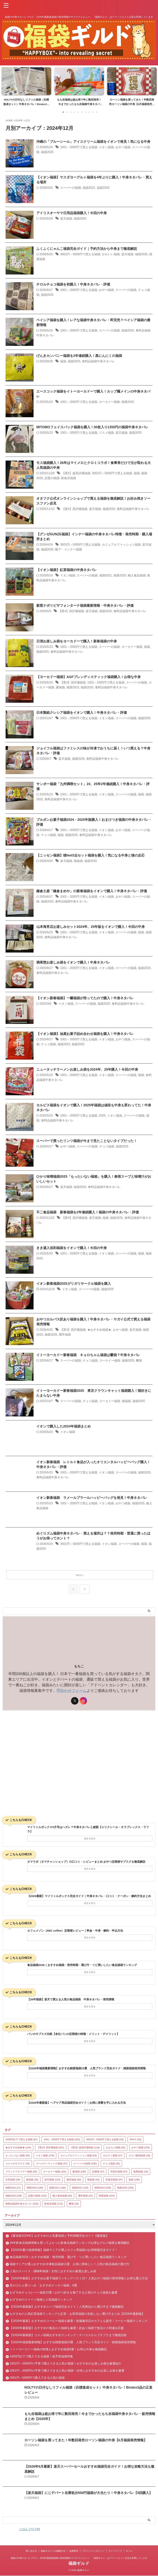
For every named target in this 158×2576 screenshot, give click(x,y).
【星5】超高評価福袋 (76, 473)
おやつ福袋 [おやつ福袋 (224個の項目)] (140, 2147)
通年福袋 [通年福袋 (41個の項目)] (85, 2195)
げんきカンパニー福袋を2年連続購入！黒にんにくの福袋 (79, 356)
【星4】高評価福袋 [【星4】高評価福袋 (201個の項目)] (50, 2147)
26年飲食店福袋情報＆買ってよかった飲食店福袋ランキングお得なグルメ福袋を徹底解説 (69, 2242)
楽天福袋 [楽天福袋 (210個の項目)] (52, 2179)
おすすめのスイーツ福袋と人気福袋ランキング (41, 2299)
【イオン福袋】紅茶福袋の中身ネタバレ (66, 570)
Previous (4, 85)
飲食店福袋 (68, 478)
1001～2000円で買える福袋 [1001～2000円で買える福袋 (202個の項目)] (62, 2139)
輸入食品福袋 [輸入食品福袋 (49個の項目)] (62, 2195)
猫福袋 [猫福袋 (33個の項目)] (93, 2179)
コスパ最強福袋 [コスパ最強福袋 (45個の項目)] (139, 2155)
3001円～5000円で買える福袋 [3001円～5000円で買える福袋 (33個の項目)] (105, 2139)
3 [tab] (70, 112)
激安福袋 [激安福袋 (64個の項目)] (74, 2179)
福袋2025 (47, 152)
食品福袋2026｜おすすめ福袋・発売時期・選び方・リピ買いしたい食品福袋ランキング (68, 2257)
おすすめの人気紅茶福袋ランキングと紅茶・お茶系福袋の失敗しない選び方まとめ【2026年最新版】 (77, 2313)
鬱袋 (139, 1360)
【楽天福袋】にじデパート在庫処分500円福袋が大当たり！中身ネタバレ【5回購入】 (88, 2493)
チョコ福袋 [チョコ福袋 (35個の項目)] (111, 2163)
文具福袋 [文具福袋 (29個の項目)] (12, 2179)
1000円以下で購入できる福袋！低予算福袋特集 (41, 2356)
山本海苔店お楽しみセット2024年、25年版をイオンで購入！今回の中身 (90, 927)
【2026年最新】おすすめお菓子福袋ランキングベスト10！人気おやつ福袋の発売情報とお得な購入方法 (79, 2278)
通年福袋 (65, 1334)
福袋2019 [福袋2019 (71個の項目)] (13, 2187)
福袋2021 (89, 187)
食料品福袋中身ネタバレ (98, 361)
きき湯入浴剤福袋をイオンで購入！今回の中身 (71, 1248)
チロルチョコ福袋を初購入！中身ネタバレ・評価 (73, 284)
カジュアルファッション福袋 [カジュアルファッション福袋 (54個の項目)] (78, 2155)
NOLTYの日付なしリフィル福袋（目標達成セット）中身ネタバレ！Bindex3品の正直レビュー (26, 104)
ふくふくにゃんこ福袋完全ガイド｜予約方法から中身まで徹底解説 (86, 249)
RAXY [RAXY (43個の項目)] (135, 2139)
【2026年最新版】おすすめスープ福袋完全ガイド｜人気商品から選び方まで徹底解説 (67, 2306)
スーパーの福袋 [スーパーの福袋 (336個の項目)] (85, 2163)
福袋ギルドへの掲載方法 (53, 2551)
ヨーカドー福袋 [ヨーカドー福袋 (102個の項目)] (54, 2171)
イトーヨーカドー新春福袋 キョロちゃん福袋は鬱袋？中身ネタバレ (88, 1355)
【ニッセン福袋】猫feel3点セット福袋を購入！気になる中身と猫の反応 (90, 855)
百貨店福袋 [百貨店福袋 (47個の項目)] (114, 2179)
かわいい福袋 (111, 254)
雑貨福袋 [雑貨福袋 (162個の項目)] (107, 2195)
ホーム (129, 2551)
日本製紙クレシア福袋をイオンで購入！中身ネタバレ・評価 (81, 713)
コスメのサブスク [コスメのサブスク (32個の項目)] (17, 2163)
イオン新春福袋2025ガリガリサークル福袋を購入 (73, 1284)
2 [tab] (67, 112)
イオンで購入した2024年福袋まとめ (63, 1426)
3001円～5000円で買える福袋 (80, 254)
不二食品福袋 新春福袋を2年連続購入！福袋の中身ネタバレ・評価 (87, 1212)
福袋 (63, 361)
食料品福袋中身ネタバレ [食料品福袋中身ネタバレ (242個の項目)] (21, 2203)
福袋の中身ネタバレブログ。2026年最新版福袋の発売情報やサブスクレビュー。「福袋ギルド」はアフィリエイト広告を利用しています (79, 2558)
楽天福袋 (66, 218)
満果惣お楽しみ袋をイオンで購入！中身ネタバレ (73, 962)
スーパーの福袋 (70, 187)
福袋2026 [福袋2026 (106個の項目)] (13, 2195)
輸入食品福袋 (137, 575)
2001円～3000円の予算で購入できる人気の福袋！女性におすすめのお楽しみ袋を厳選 (67, 2370)
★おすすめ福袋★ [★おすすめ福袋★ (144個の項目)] (18, 2147)
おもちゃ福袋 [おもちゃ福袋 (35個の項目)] (115, 2147)
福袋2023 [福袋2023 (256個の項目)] (102, 2187)
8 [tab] (89, 112)
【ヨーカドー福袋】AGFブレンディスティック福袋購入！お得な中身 (88, 677)
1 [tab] (63, 112)
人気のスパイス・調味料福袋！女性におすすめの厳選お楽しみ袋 (53, 2271)
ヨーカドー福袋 (109, 401)
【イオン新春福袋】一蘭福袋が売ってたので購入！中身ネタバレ (85, 998)
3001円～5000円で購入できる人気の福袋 (37, 2377)
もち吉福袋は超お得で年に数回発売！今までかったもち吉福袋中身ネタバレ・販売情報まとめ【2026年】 (79, 104)
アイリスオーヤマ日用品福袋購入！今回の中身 (71, 213)
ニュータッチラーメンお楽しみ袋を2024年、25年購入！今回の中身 (87, 1070)
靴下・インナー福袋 (68, 549)
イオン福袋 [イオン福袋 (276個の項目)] (45, 2155)
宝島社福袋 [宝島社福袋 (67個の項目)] (118, 2171)
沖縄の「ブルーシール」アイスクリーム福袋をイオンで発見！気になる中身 (93, 142)
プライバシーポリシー (93, 2551)
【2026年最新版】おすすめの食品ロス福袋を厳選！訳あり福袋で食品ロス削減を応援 (67, 2328)
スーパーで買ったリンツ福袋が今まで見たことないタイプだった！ (86, 1141)
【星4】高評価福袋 (74, 508)
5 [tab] (78, 112)
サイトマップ (115, 2551)
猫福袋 (78, 860)
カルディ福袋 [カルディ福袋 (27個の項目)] (112, 2155)
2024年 (19, 120)
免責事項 (73, 2551)
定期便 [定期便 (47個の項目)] (98, 2171)
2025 (102, 1115)
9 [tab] (93, 112)
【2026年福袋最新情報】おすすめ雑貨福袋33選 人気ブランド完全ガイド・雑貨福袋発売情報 (73, 2342)
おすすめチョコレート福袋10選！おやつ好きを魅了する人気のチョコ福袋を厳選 (63, 2292)
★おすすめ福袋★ (99, 1329)
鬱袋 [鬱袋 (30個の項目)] (74, 2203)
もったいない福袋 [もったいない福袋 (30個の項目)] (17, 2155)
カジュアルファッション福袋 (121, 544)
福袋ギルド (78, 2563)
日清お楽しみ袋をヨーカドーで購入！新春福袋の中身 (76, 641)
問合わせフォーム (71, 1690)
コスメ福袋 (106, 432)
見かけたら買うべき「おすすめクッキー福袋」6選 (43, 2285)
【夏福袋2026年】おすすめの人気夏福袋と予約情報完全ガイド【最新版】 (59, 2235)
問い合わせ (31, 2551)
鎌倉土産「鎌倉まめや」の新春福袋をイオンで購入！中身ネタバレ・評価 (91, 891)
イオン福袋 (106, 147)
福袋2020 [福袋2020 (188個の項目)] (35, 2187)
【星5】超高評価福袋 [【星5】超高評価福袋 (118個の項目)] (85, 2147)
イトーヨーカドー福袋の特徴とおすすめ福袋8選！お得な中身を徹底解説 (58, 2349)
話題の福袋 (52, 478)
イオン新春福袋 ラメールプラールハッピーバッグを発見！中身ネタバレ (91, 1498)
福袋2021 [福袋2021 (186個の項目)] (57, 2187)
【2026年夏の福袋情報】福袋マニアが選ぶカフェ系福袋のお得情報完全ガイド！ (64, 2249)
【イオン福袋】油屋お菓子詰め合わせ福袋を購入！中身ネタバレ (85, 1034)
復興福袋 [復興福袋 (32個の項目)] (140, 2171)
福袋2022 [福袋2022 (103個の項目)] (80, 2187)
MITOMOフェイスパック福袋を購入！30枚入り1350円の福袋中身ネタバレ (92, 427)
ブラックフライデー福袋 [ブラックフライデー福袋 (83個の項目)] (21, 2171)
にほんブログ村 (21, 2529)
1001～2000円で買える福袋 (78, 147)
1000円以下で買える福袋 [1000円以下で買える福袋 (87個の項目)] (21, 2139)
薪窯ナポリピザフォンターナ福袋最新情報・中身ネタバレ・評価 (85, 606)
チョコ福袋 (48, 834)
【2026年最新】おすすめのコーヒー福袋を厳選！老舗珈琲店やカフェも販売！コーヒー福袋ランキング (79, 2320)
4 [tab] (74, 112)
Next (153, 85)
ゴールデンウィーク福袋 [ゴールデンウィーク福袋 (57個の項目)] (51, 2163)
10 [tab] (97, 112)
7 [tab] (85, 112)
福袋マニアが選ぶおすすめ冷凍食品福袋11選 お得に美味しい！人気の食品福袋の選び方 (69, 2264)
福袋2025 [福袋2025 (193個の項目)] (125, 2187)
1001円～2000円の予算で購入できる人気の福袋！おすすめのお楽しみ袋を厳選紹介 (65, 2363)
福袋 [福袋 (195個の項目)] (134, 2179)
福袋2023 (73, 687)
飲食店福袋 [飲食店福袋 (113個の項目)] (53, 2203)
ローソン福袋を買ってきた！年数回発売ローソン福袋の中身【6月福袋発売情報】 (132, 104)
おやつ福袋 (123, 147)
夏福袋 (60, 687)
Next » (80, 1575)
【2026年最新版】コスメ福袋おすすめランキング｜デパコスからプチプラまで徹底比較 (68, 2335)
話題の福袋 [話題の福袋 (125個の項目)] (37, 2195)
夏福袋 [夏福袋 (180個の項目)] (79, 2171)
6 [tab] (82, 112)
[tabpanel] (26, 87)
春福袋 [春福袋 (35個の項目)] (32, 2179)
